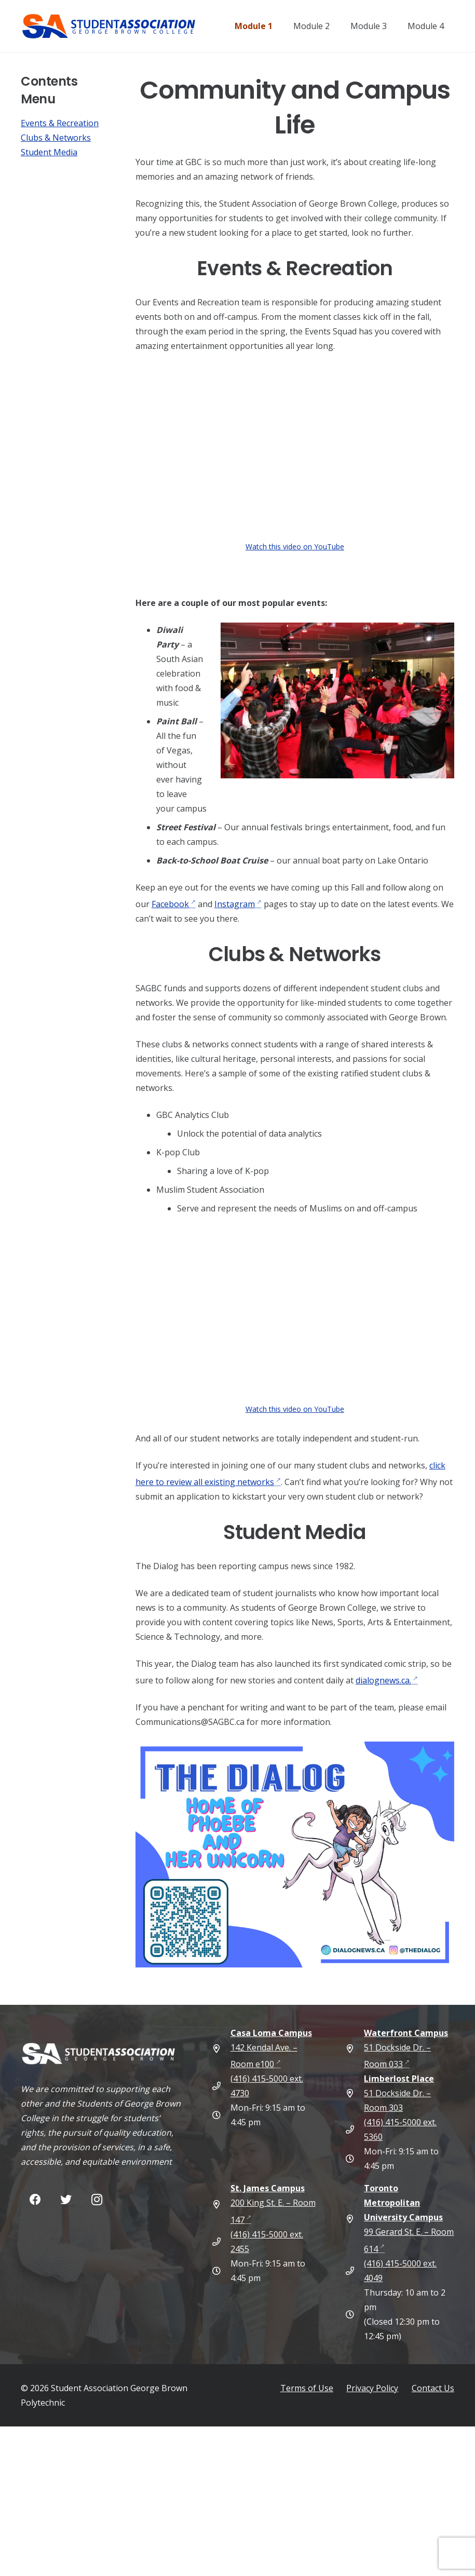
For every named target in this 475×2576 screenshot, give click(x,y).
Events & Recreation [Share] (60, 123)
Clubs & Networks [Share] (56, 137)
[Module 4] (442, 26)
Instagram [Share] (234, 904)
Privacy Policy (372, 2388)
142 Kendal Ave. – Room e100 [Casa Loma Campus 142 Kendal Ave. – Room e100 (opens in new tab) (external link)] (271, 2048)
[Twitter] (65, 2200)
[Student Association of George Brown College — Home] (127, 26)
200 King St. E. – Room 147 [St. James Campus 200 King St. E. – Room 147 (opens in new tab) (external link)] (273, 2203)
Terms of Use (306, 2388)
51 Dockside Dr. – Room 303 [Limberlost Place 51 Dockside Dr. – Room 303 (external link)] (399, 2093)
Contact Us (433, 2388)
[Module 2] (328, 26)
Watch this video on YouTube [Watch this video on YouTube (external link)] (295, 546)
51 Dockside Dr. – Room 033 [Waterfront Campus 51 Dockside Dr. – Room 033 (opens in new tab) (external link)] (406, 2048)
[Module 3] (385, 26)
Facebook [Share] (170, 904)
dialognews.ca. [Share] (383, 1680)
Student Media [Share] (49, 152)
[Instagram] (97, 2200)
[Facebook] (35, 2200)
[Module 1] (270, 26)
